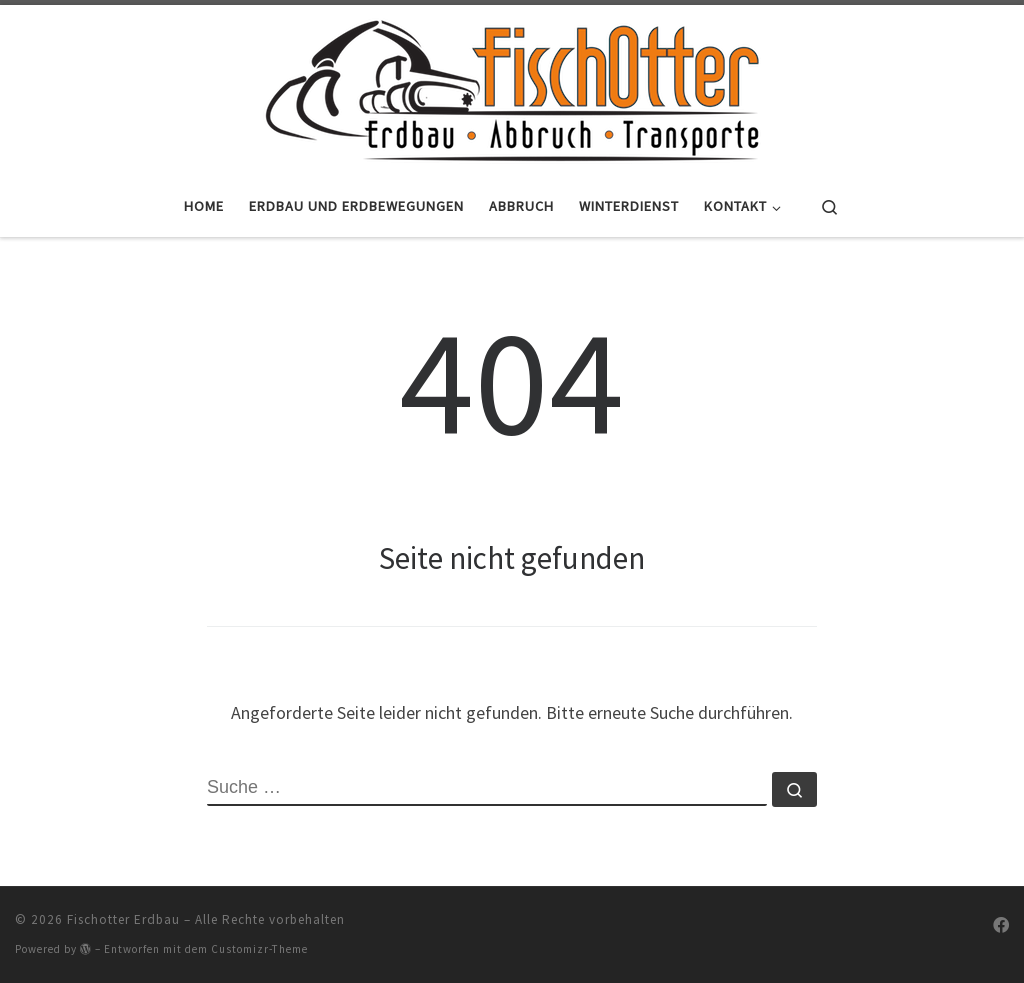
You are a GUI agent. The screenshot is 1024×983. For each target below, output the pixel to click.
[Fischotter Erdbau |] (512, 87)
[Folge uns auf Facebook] (1001, 925)
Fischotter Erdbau (123, 919)
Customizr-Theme (259, 949)
